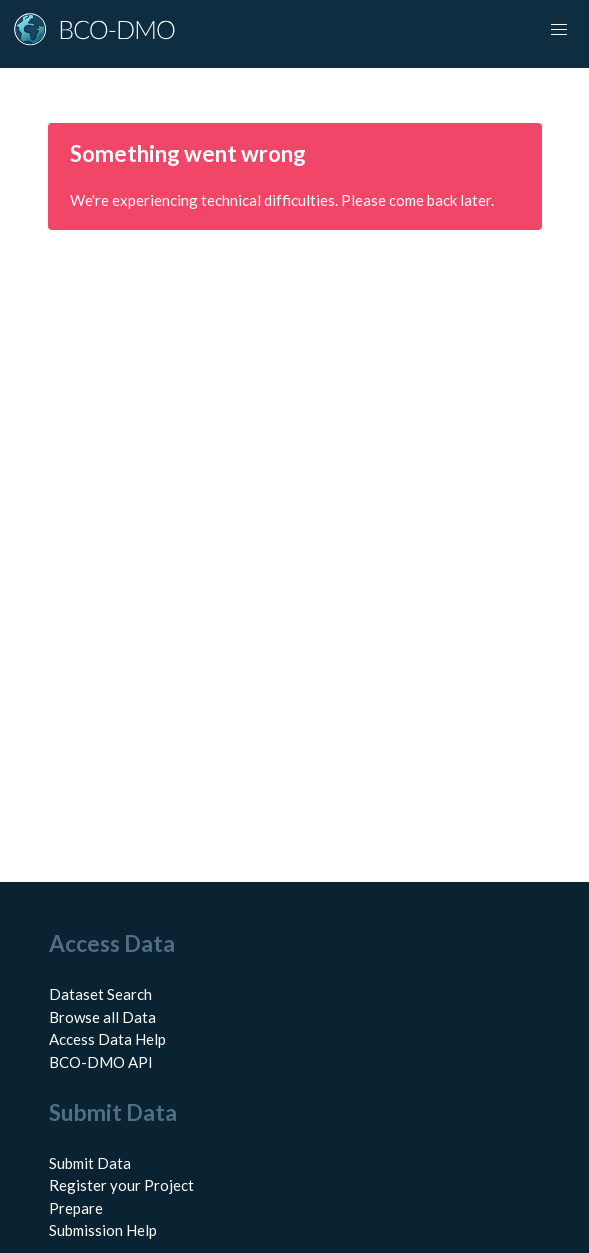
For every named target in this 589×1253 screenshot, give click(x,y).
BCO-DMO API (101, 1062)
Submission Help (103, 1230)
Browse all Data (102, 1017)
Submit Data (90, 1163)
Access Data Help (107, 1039)
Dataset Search (100, 994)
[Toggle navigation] (559, 30)
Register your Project (121, 1185)
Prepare (76, 1208)
